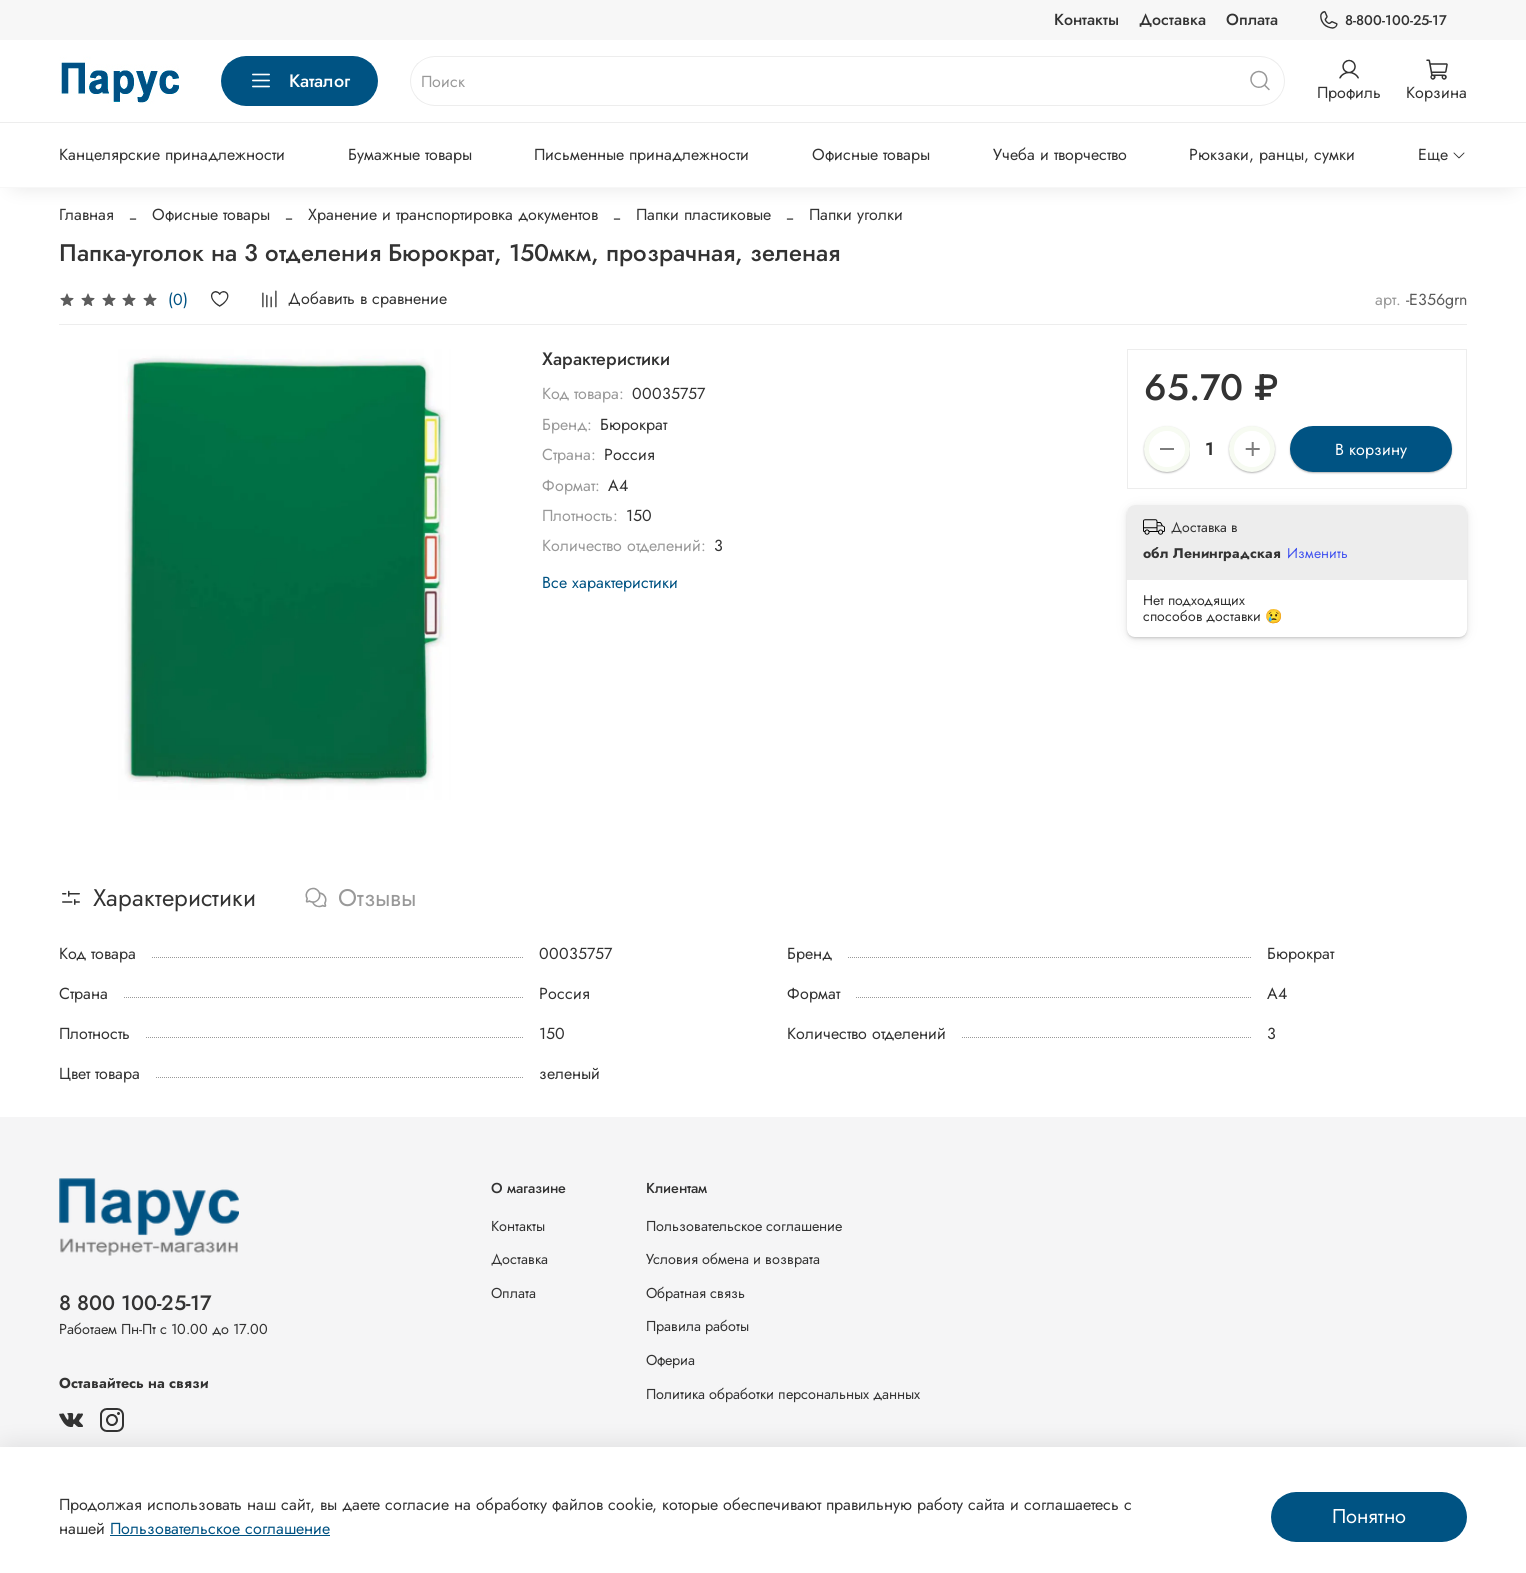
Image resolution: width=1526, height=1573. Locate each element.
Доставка (1172, 19)
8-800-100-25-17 (1382, 20)
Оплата (1252, 19)
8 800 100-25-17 (135, 1303)
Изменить (1317, 553)
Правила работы (697, 1326)
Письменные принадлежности (641, 154)
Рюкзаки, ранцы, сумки (1272, 154)
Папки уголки (856, 214)
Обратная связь (695, 1293)
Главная (86, 214)
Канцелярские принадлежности (172, 154)
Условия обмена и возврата (733, 1259)
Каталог (299, 81)
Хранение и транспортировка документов (453, 214)
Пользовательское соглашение (744, 1226)
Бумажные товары (410, 154)
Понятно (1369, 1516)
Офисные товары (871, 154)
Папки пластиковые (703, 214)
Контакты (1086, 19)
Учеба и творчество (1060, 154)
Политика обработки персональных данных (783, 1394)
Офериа (670, 1360)
